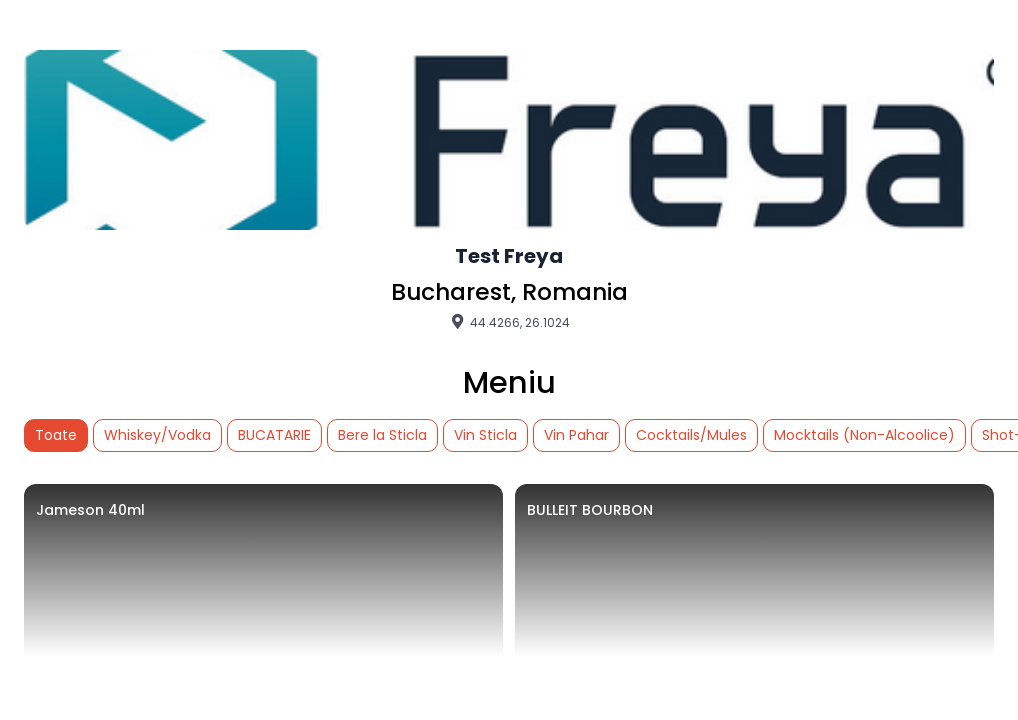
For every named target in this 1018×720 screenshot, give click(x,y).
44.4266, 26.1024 (509, 322)
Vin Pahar (576, 435)
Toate (56, 435)
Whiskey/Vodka (157, 435)
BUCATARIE (274, 435)
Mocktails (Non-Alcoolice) (864, 435)
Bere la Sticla (382, 435)
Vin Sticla (485, 435)
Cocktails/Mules (691, 435)
